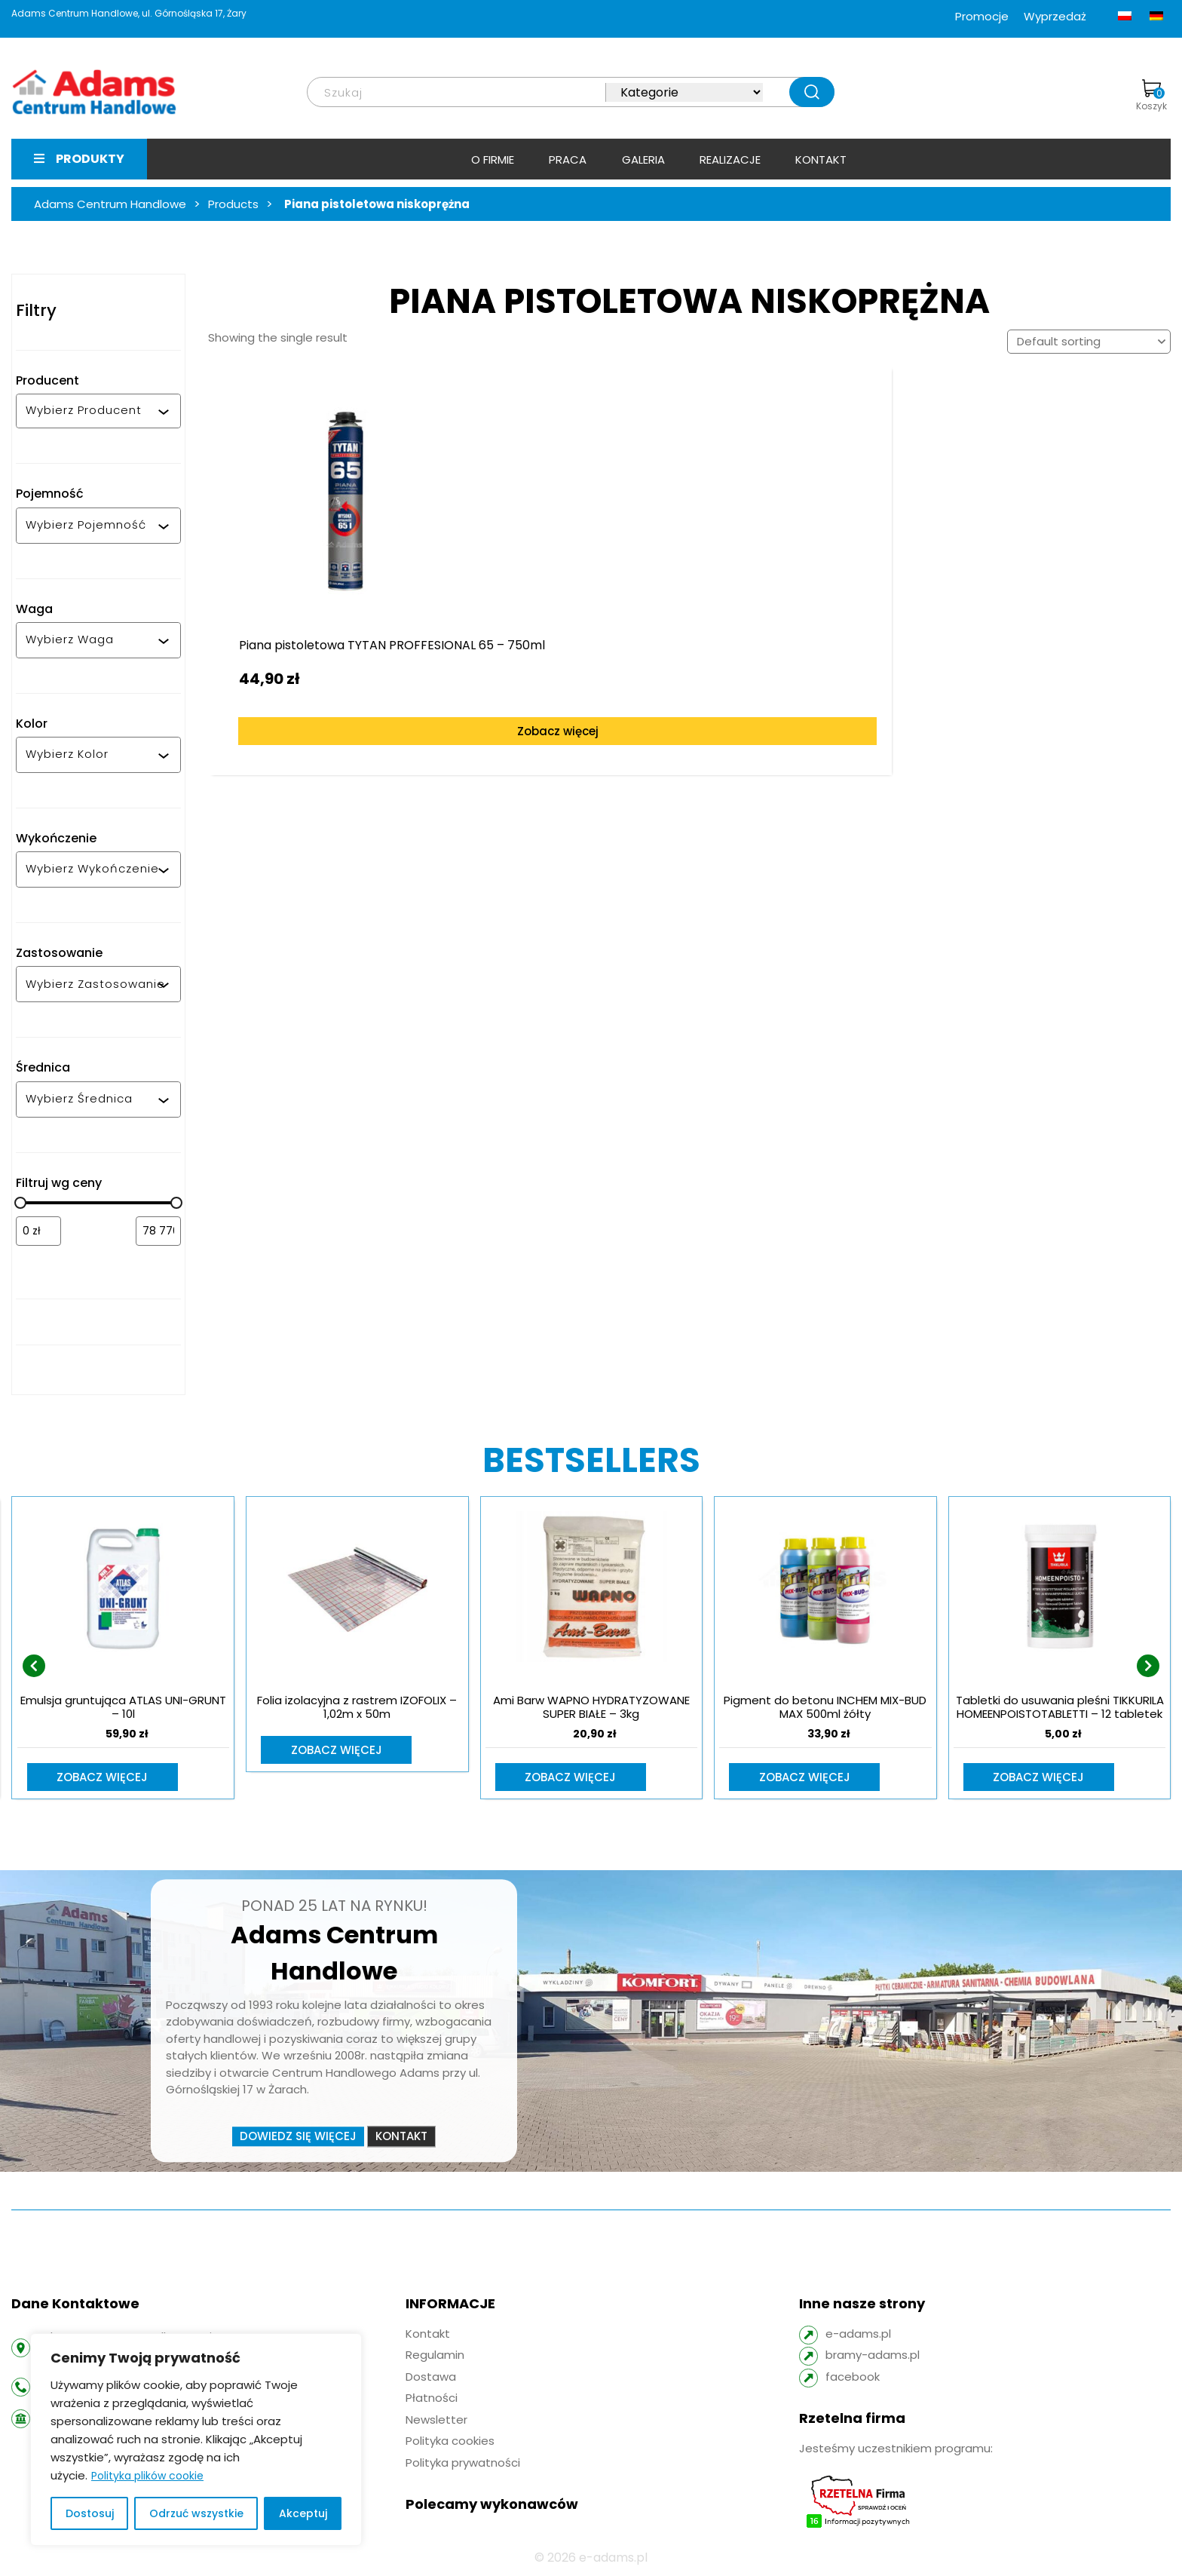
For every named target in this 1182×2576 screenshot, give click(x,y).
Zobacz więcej (330, 702)
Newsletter (436, 2421)
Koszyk (1151, 95)
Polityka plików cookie (147, 2475)
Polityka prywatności (463, 2464)
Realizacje (730, 159)
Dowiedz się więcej (298, 2137)
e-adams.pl (858, 2335)
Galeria (643, 159)
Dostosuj (90, 2513)
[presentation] (34, 1666)
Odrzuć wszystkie (196, 2513)
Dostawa (431, 2378)
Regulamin (435, 2356)
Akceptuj (303, 2513)
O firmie (492, 159)
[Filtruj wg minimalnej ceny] (38, 1231)
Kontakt (821, 159)
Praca (567, 159)
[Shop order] (1089, 342)
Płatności (432, 2399)
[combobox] (92, 411)
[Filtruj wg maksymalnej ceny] (158, 1231)
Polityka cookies (450, 2442)
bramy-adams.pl (872, 2356)
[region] (196, 2439)
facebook (852, 2378)
